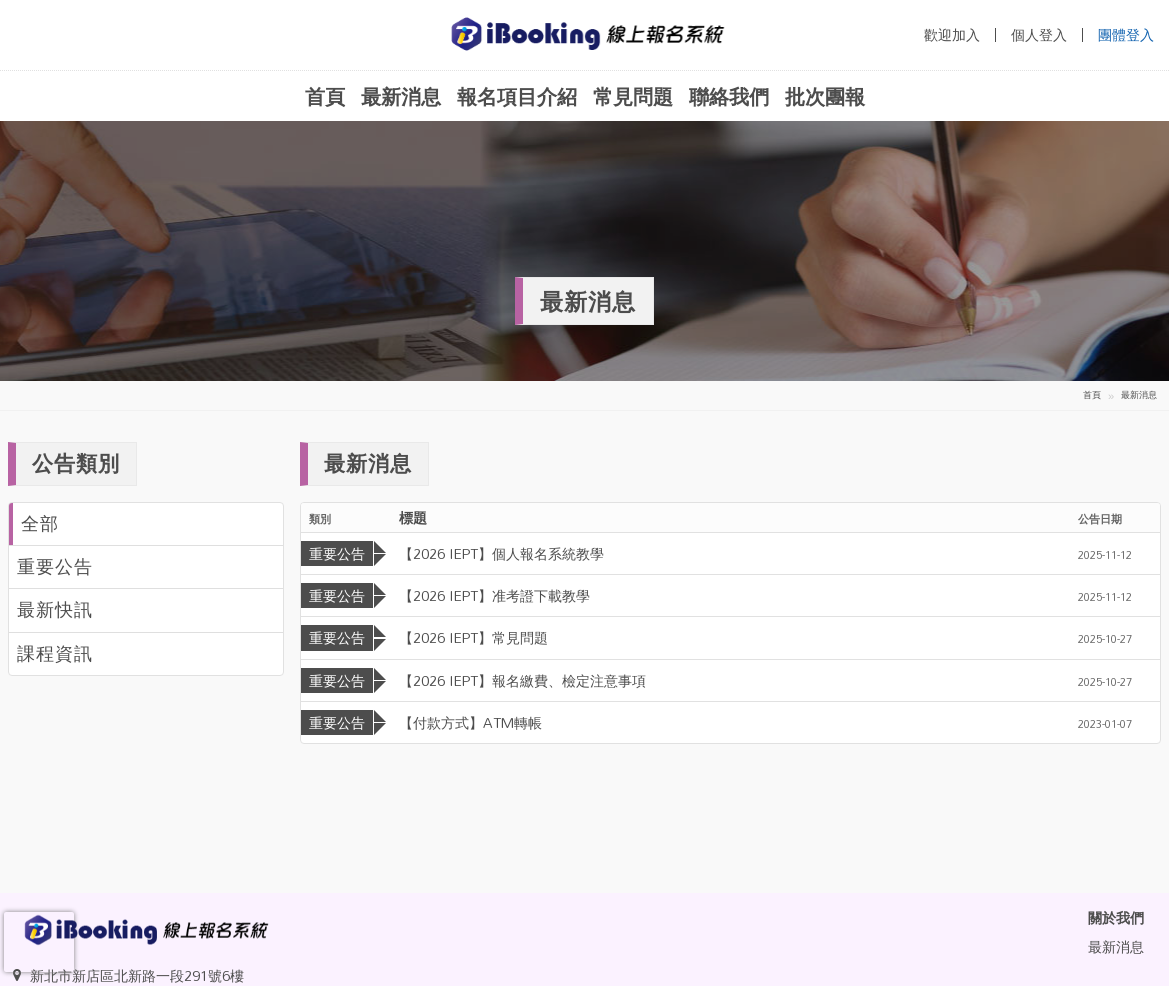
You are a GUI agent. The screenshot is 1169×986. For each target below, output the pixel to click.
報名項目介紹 (517, 96)
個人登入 (1039, 35)
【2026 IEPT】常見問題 (473, 637)
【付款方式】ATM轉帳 (470, 722)
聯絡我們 (729, 96)
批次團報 (825, 96)
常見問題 (633, 96)
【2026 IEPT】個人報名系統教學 (501, 553)
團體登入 (1126, 35)
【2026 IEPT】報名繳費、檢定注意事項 (522, 680)
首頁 (325, 96)
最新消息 (401, 96)
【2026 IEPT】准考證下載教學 (494, 595)
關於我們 (1116, 917)
